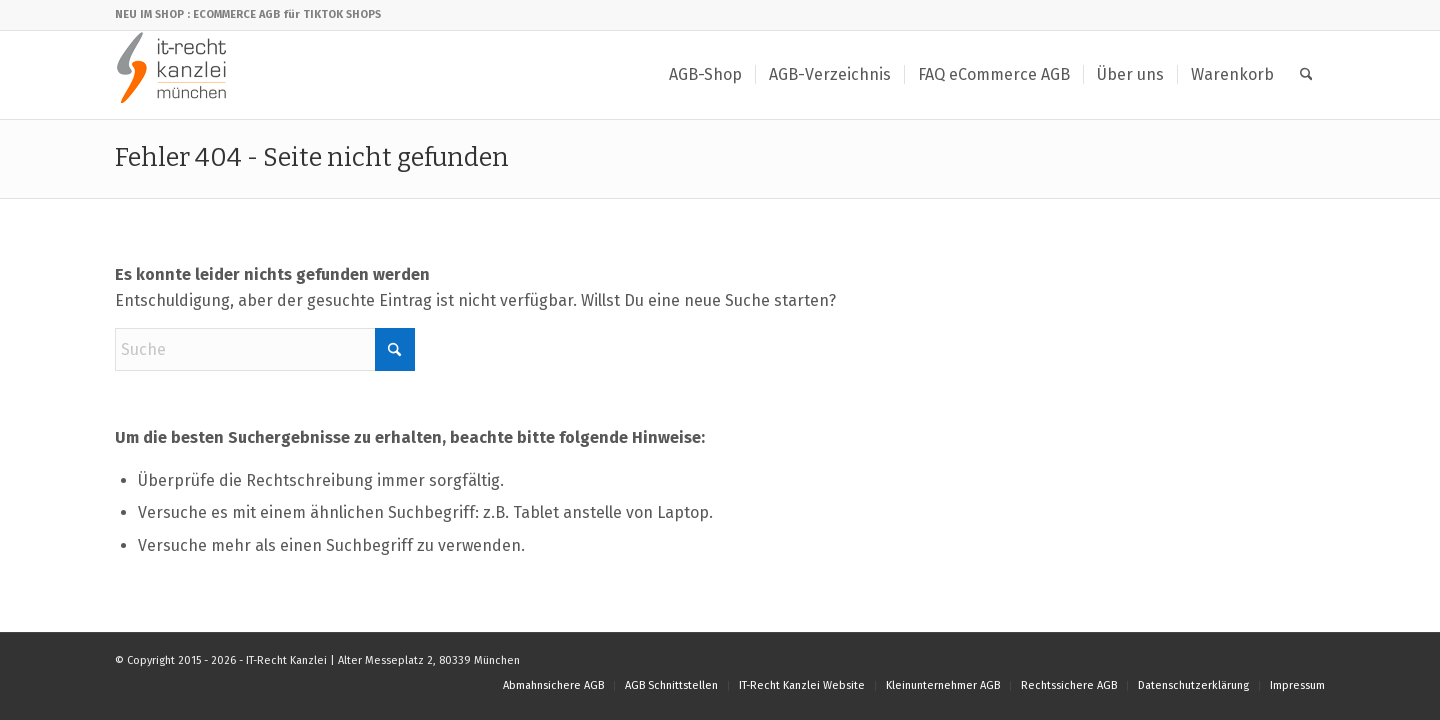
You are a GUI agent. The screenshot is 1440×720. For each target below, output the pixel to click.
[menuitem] (705, 75)
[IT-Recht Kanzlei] (172, 75)
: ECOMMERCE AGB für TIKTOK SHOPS (284, 14)
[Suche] (1306, 75)
